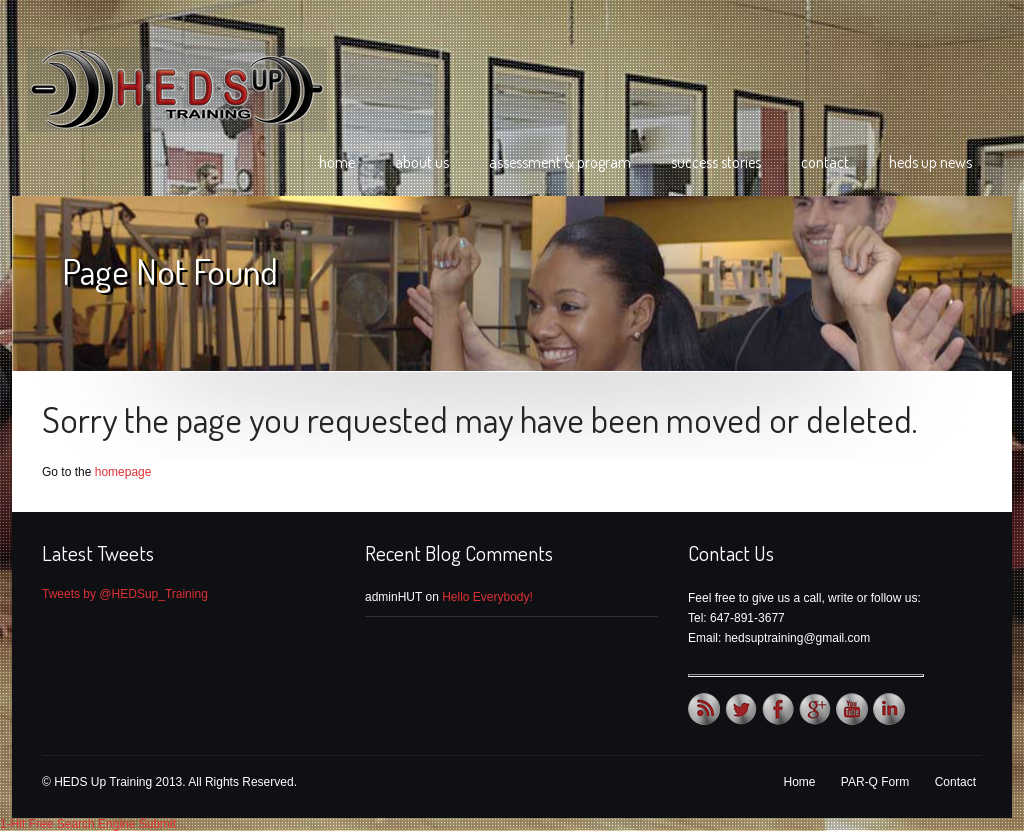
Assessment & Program (560, 162)
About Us (422, 162)
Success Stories (716, 162)
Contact (825, 162)
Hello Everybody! (487, 597)
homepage (123, 472)
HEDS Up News (930, 162)
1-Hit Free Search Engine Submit (88, 824)
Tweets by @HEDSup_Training (125, 594)
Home (337, 162)
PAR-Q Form (875, 782)
